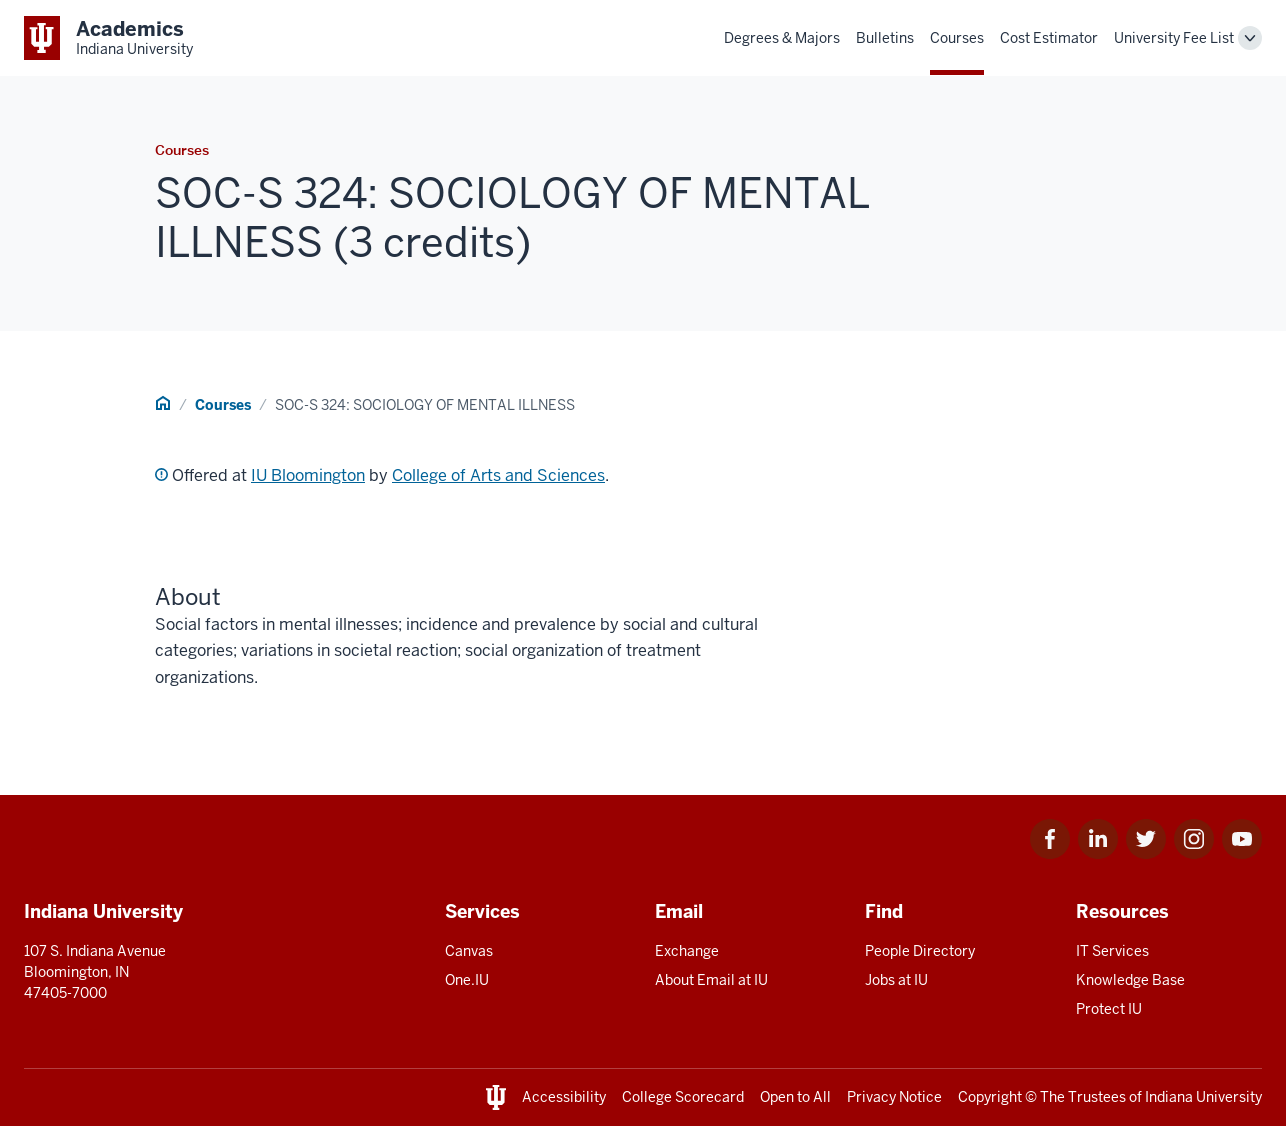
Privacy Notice (894, 1097)
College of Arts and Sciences (498, 475)
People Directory (920, 951)
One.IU (467, 980)
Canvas (469, 951)
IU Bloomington (308, 475)
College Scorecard (683, 1097)
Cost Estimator (1049, 38)
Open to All (795, 1097)
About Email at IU (711, 980)
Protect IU (1109, 1009)
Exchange (687, 951)
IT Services (1112, 951)
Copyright (990, 1097)
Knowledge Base (1130, 980)
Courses (957, 38)
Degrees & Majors (782, 38)
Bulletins (885, 38)
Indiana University (1203, 1097)
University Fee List (1174, 38)
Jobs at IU (896, 980)
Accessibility (564, 1097)
